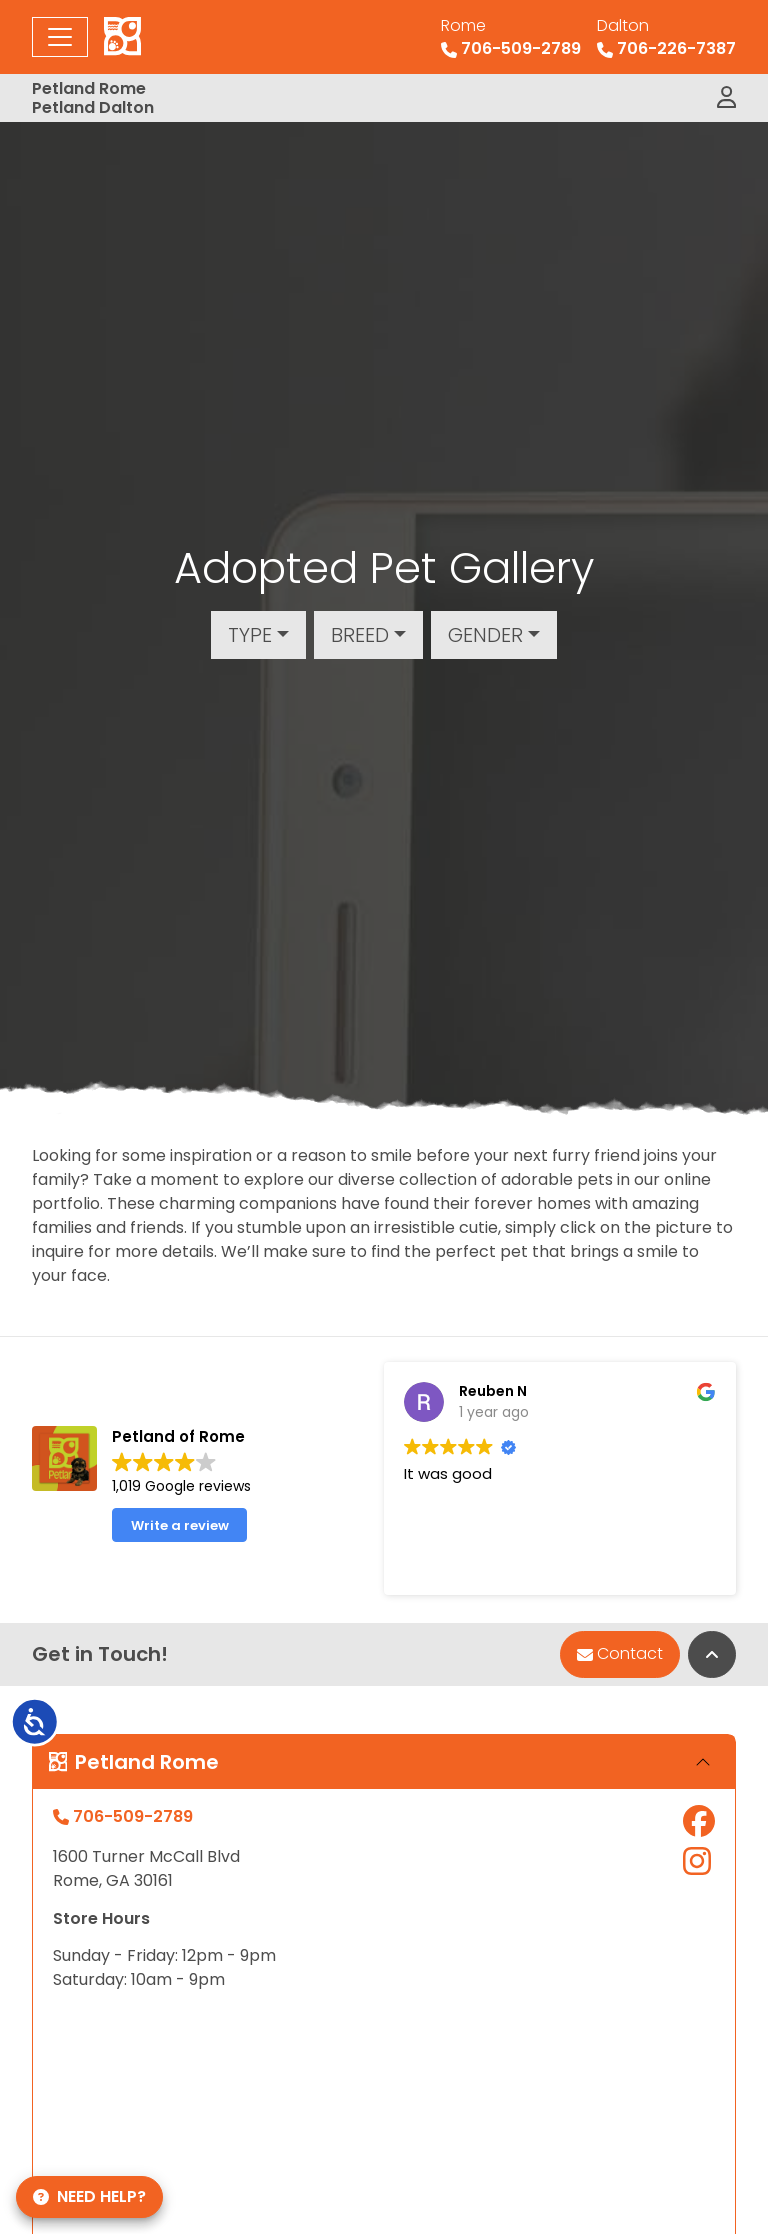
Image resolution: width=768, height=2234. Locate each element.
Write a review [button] (180, 1525)
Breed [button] (360, 635)
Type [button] (250, 635)
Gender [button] (485, 635)
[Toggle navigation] (60, 37)
